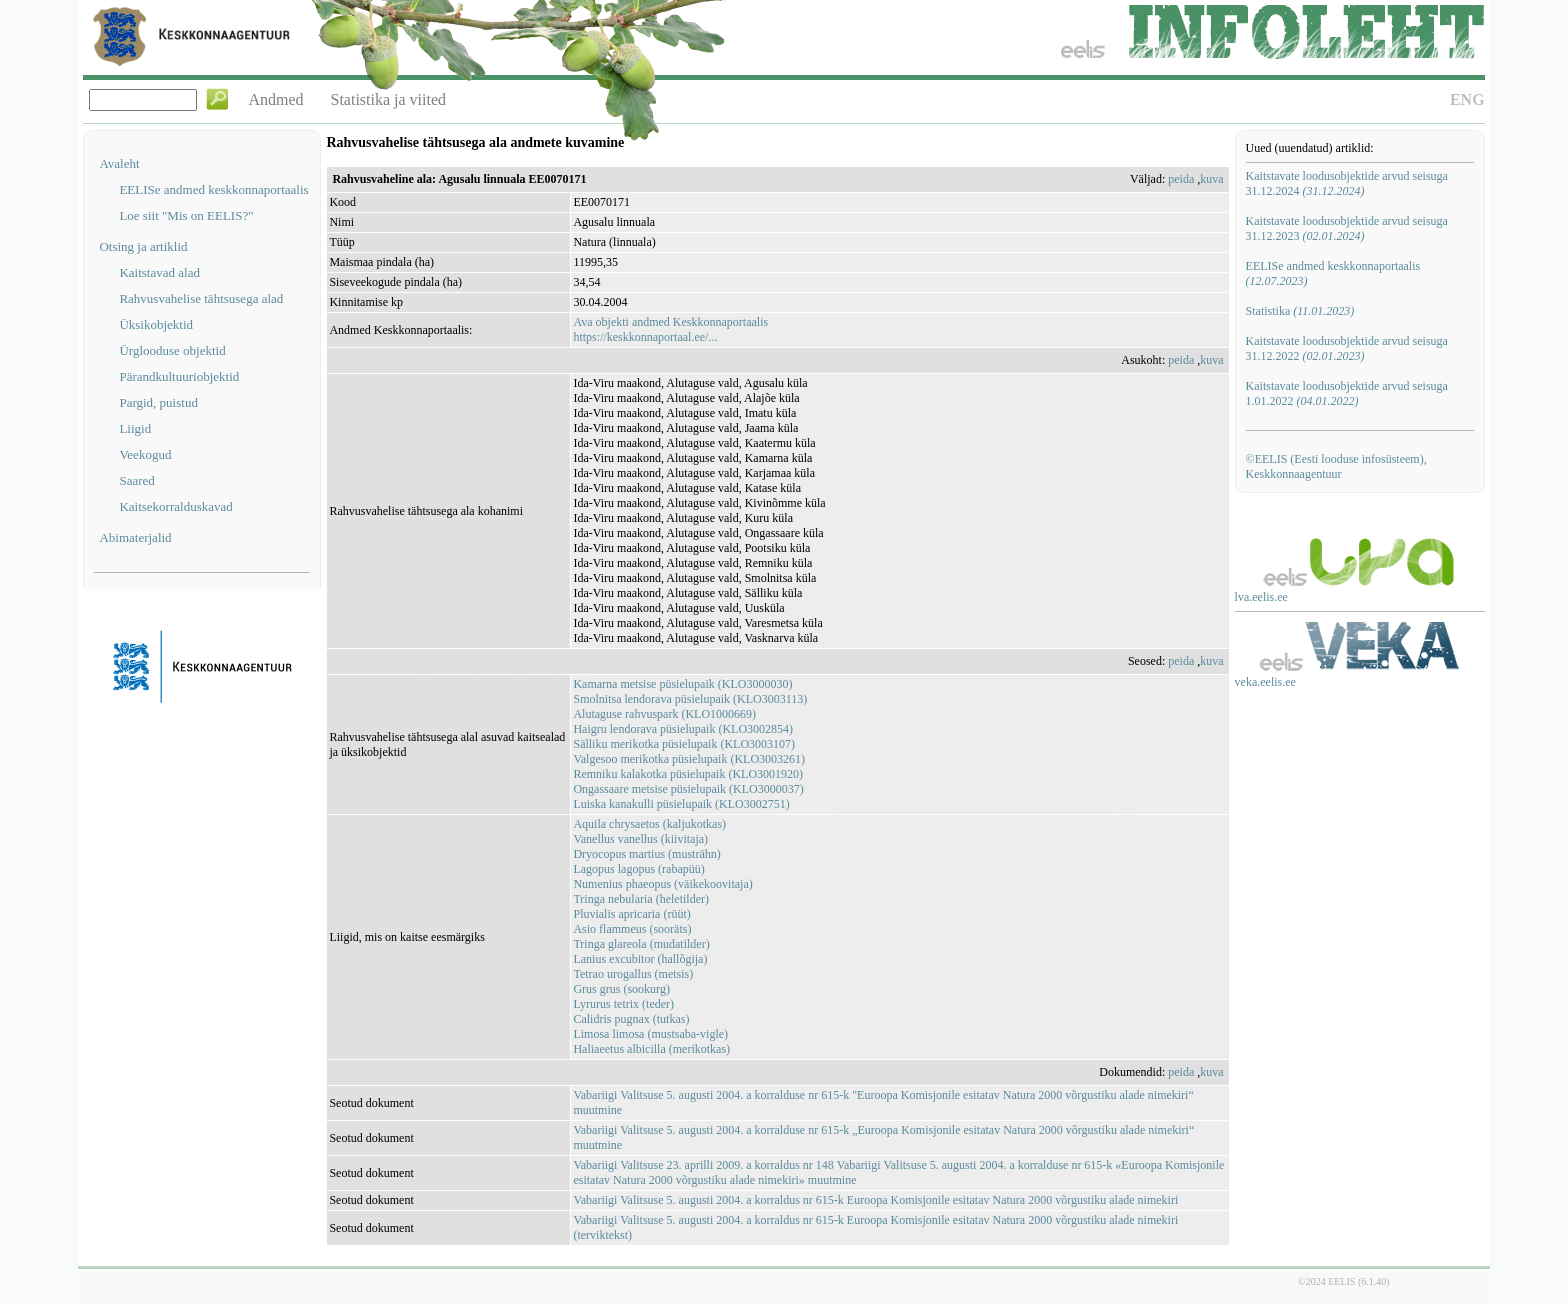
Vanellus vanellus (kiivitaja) (640, 839)
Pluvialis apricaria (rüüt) (631, 914)
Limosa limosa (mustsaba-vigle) (650, 1034)
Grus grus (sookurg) (621, 989)
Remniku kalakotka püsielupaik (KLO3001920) (688, 774)
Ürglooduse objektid (172, 350)
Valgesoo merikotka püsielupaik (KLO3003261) (689, 759)
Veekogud (145, 454)
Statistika (1300, 311)
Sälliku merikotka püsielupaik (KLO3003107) (684, 744)
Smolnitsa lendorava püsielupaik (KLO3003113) (690, 699)
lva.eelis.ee (1261, 597)
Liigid (135, 428)
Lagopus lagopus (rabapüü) (638, 869)
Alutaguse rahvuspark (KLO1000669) (664, 714)
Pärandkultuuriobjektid (179, 376)
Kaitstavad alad (159, 272)
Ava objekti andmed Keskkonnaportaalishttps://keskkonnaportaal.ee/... (670, 329)
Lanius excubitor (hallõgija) (640, 959)
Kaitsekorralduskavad (175, 506)
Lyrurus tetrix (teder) (623, 1004)
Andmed (275, 99)
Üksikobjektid (156, 324)
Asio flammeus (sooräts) (632, 929)
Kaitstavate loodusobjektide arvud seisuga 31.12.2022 (1347, 348)
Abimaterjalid (135, 537)
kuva (1211, 179)
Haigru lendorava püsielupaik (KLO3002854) (683, 729)
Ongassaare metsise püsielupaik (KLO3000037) (688, 789)
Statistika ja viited (389, 99)
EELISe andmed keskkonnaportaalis (213, 189)
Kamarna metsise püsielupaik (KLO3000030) (682, 684)
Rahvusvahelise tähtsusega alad (201, 298)
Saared (136, 480)
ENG (1467, 99)
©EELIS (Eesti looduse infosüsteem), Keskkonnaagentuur (1336, 466)
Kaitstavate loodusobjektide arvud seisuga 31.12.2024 (1347, 183)
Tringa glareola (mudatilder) (641, 944)
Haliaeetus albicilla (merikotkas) (651, 1049)
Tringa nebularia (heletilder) (641, 899)
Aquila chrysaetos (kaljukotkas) (649, 824)
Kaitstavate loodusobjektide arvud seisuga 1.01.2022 (1347, 393)
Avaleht (119, 163)
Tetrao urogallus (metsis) (633, 974)
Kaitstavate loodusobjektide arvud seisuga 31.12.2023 (1347, 228)
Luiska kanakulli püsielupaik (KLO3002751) (681, 804)
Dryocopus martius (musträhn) (646, 854)
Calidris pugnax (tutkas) (631, 1019)
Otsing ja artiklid (143, 246)
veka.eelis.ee (1265, 682)
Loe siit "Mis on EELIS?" (186, 215)
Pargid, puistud (158, 402)
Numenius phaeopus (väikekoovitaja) (662, 884)
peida (1181, 179)
